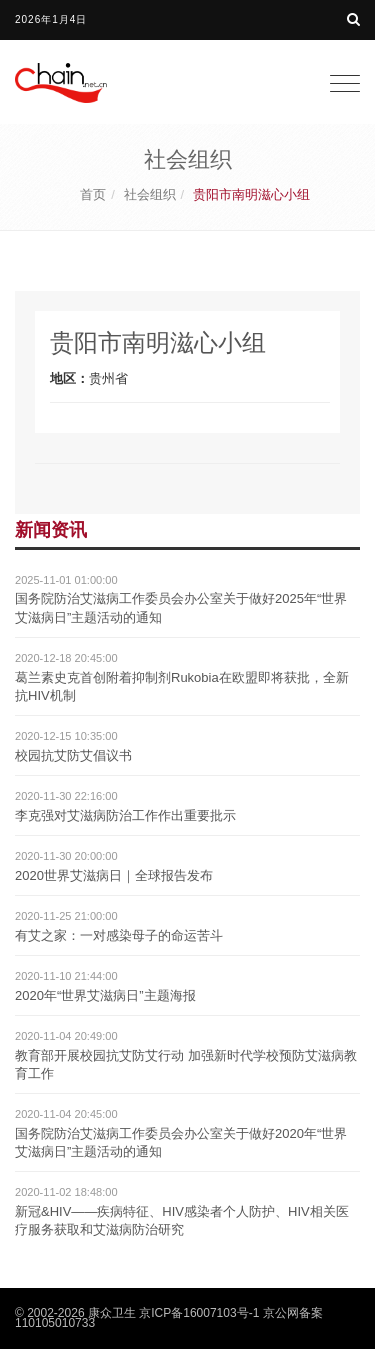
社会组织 (150, 194)
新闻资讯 (51, 530)
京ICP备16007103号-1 (199, 1313)
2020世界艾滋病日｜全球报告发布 (114, 875)
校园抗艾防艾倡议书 (73, 755)
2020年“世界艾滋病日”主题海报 (105, 995)
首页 (93, 194)
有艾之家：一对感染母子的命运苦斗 (119, 935)
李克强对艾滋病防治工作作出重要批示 (125, 815)
